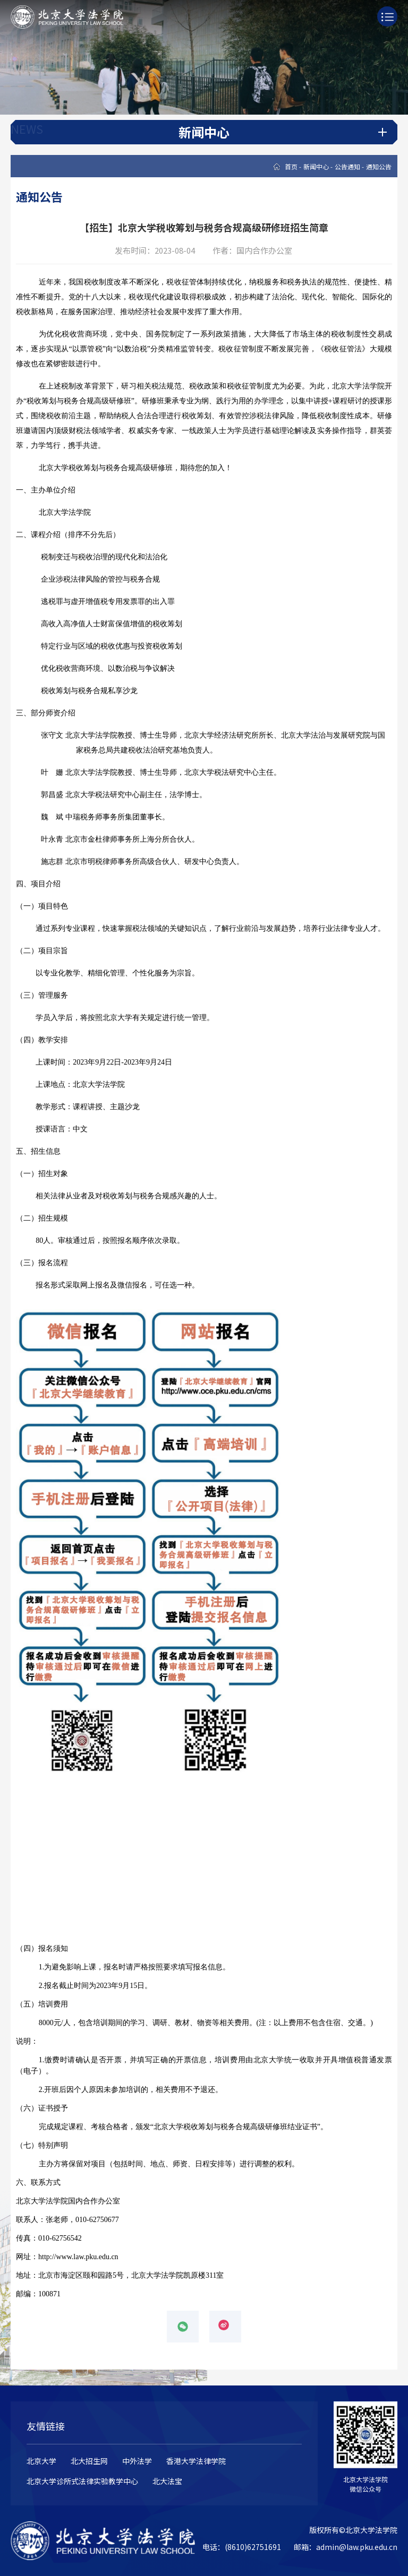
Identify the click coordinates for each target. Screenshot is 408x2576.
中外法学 (137, 2461)
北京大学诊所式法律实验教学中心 (82, 2481)
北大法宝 (167, 2481)
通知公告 (379, 166)
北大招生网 (89, 2461)
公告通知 (347, 166)
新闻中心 (316, 166)
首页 (291, 166)
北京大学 (41, 2461)
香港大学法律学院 (196, 2461)
